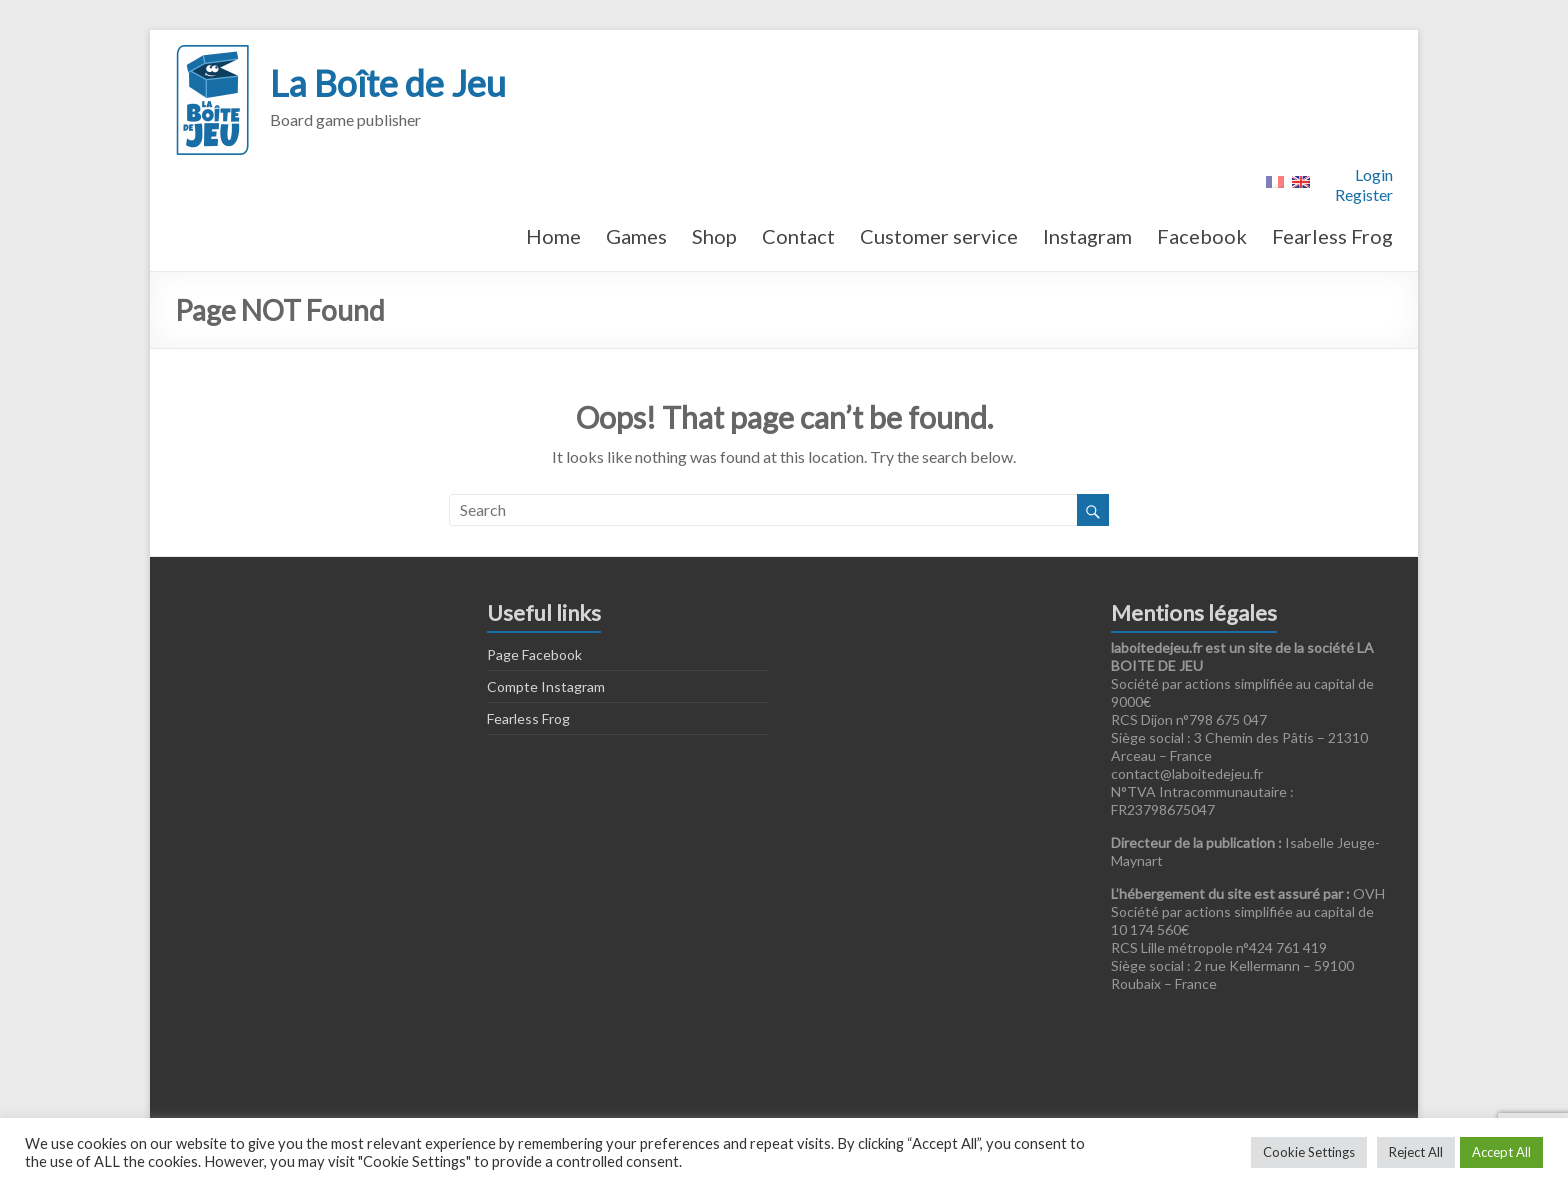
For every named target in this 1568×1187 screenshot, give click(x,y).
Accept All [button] (1501, 1152)
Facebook (1202, 236)
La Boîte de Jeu (388, 83)
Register (1364, 194)
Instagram (1087, 236)
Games (636, 236)
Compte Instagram (546, 686)
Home (553, 236)
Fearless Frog (1332, 236)
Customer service (939, 236)
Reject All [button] (1416, 1152)
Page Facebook (534, 654)
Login (1374, 174)
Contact (798, 236)
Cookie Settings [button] (1309, 1152)
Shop (714, 236)
